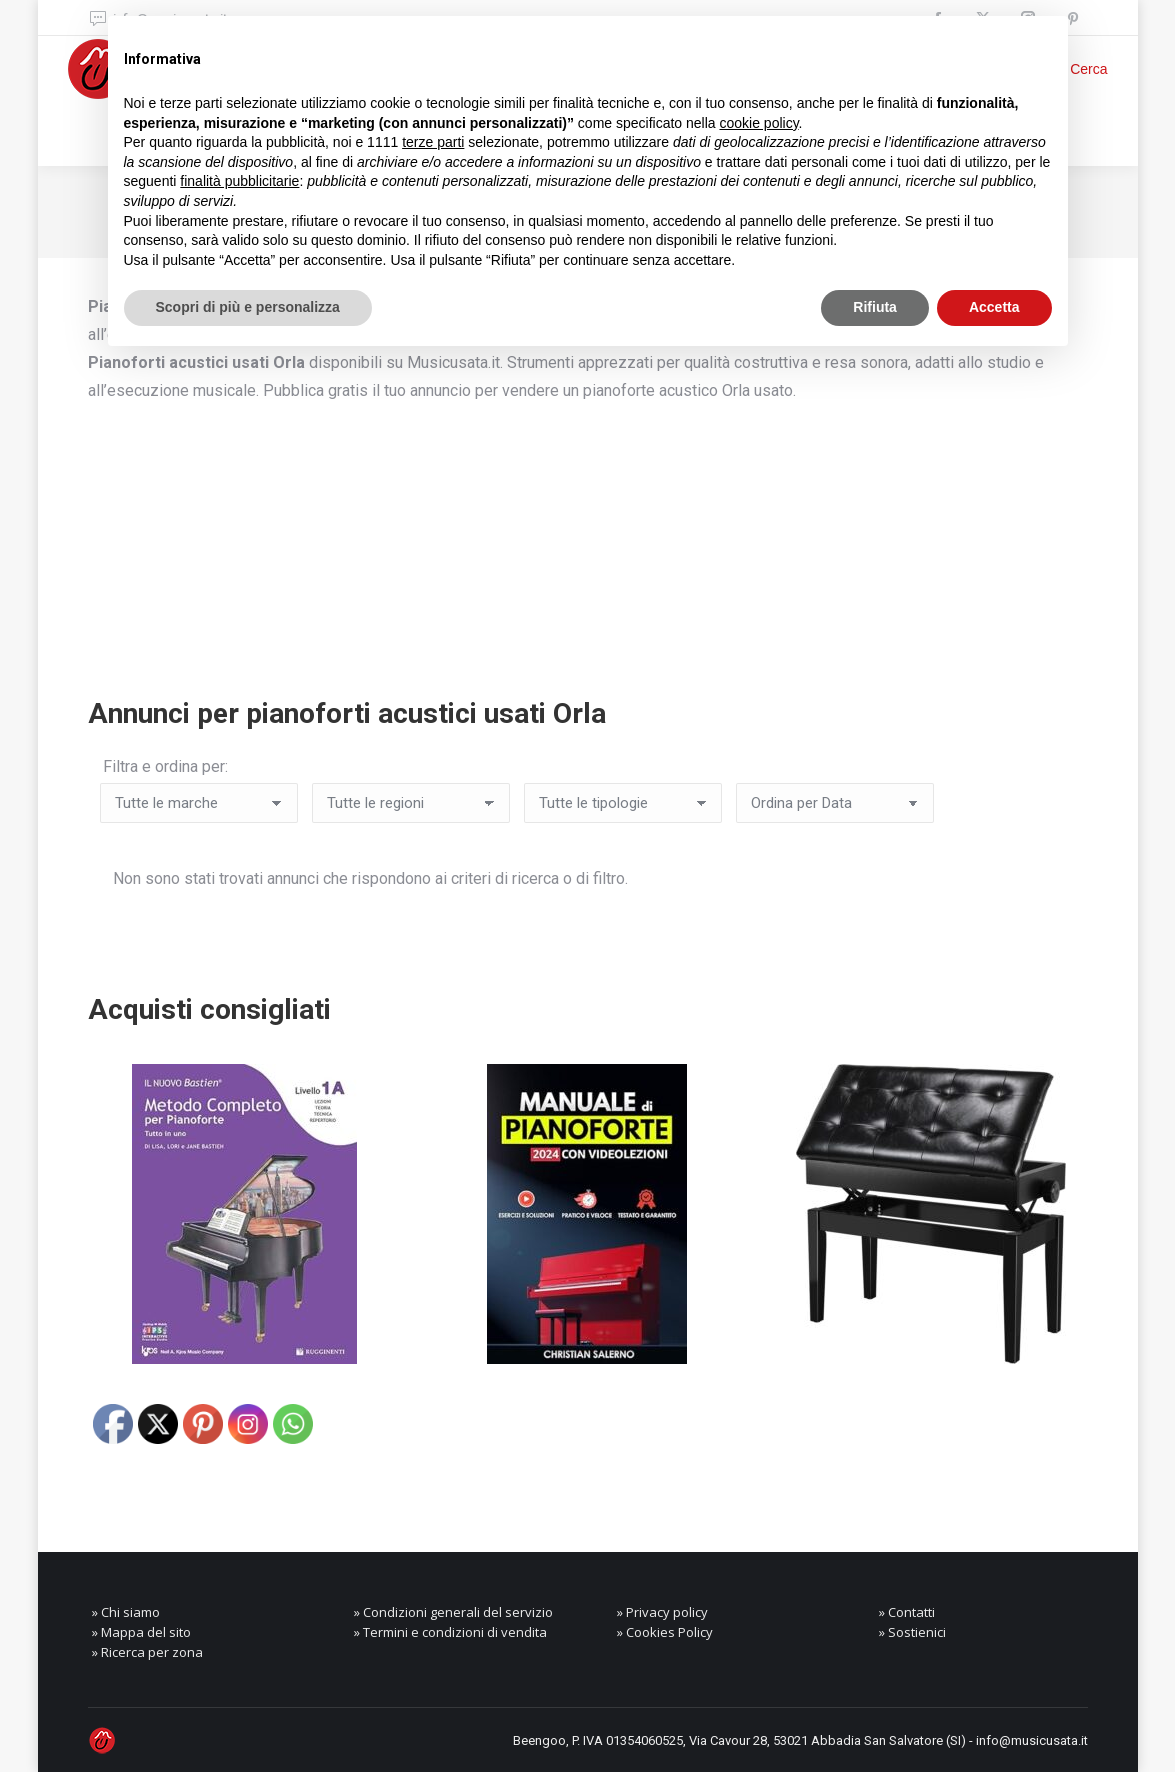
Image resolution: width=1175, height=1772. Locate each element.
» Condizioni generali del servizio (453, 1612)
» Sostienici (912, 1632)
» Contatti (907, 1612)
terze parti (433, 142)
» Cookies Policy (665, 1632)
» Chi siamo (126, 1612)
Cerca (1088, 69)
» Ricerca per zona (147, 1652)
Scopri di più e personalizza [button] (248, 307)
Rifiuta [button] (875, 307)
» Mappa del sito (141, 1632)
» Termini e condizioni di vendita (450, 1632)
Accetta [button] (994, 307)
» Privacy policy (662, 1612)
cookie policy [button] (758, 123)
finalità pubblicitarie (239, 181)
